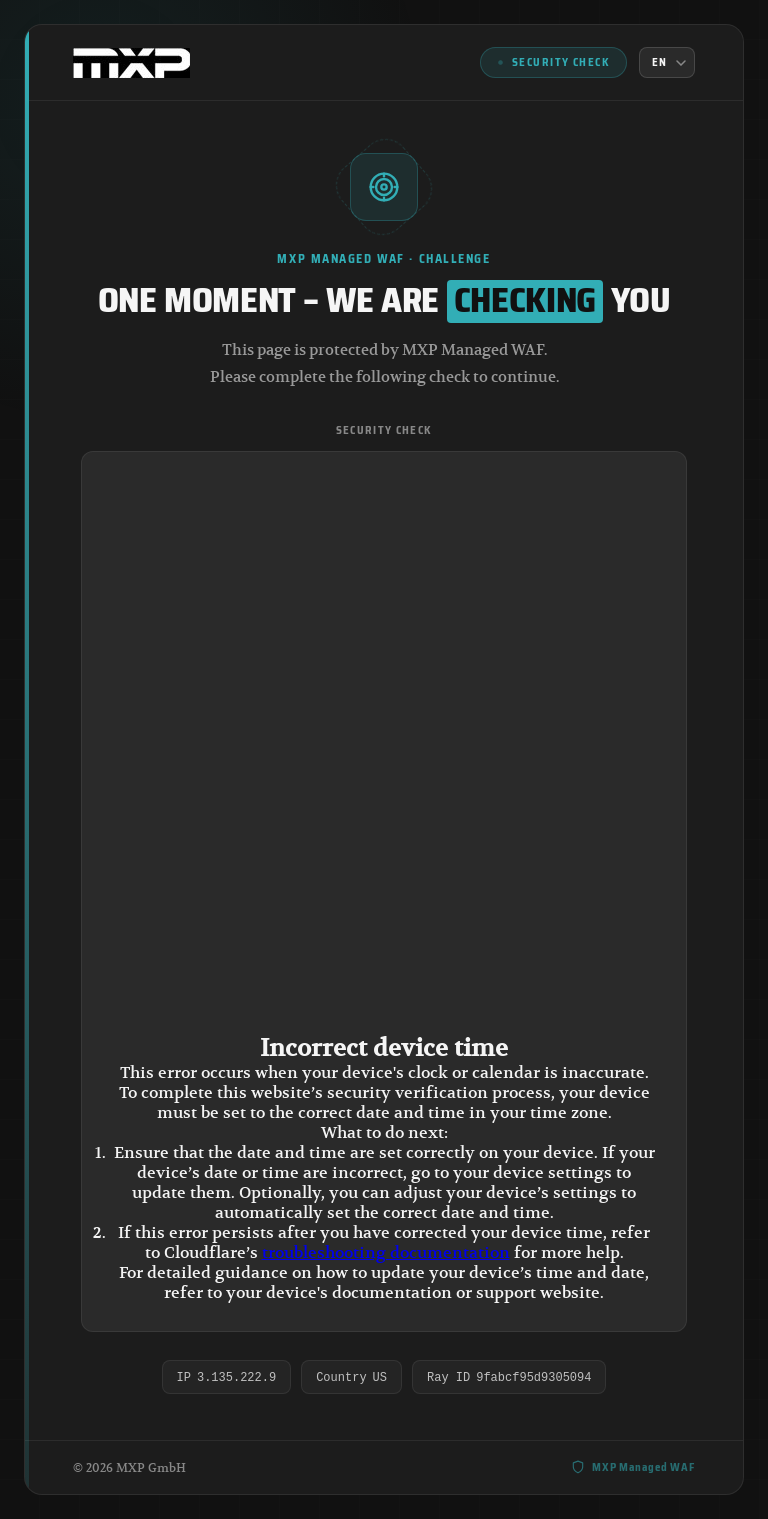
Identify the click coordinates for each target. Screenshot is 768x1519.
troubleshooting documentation (386, 1253)
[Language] (667, 62)
